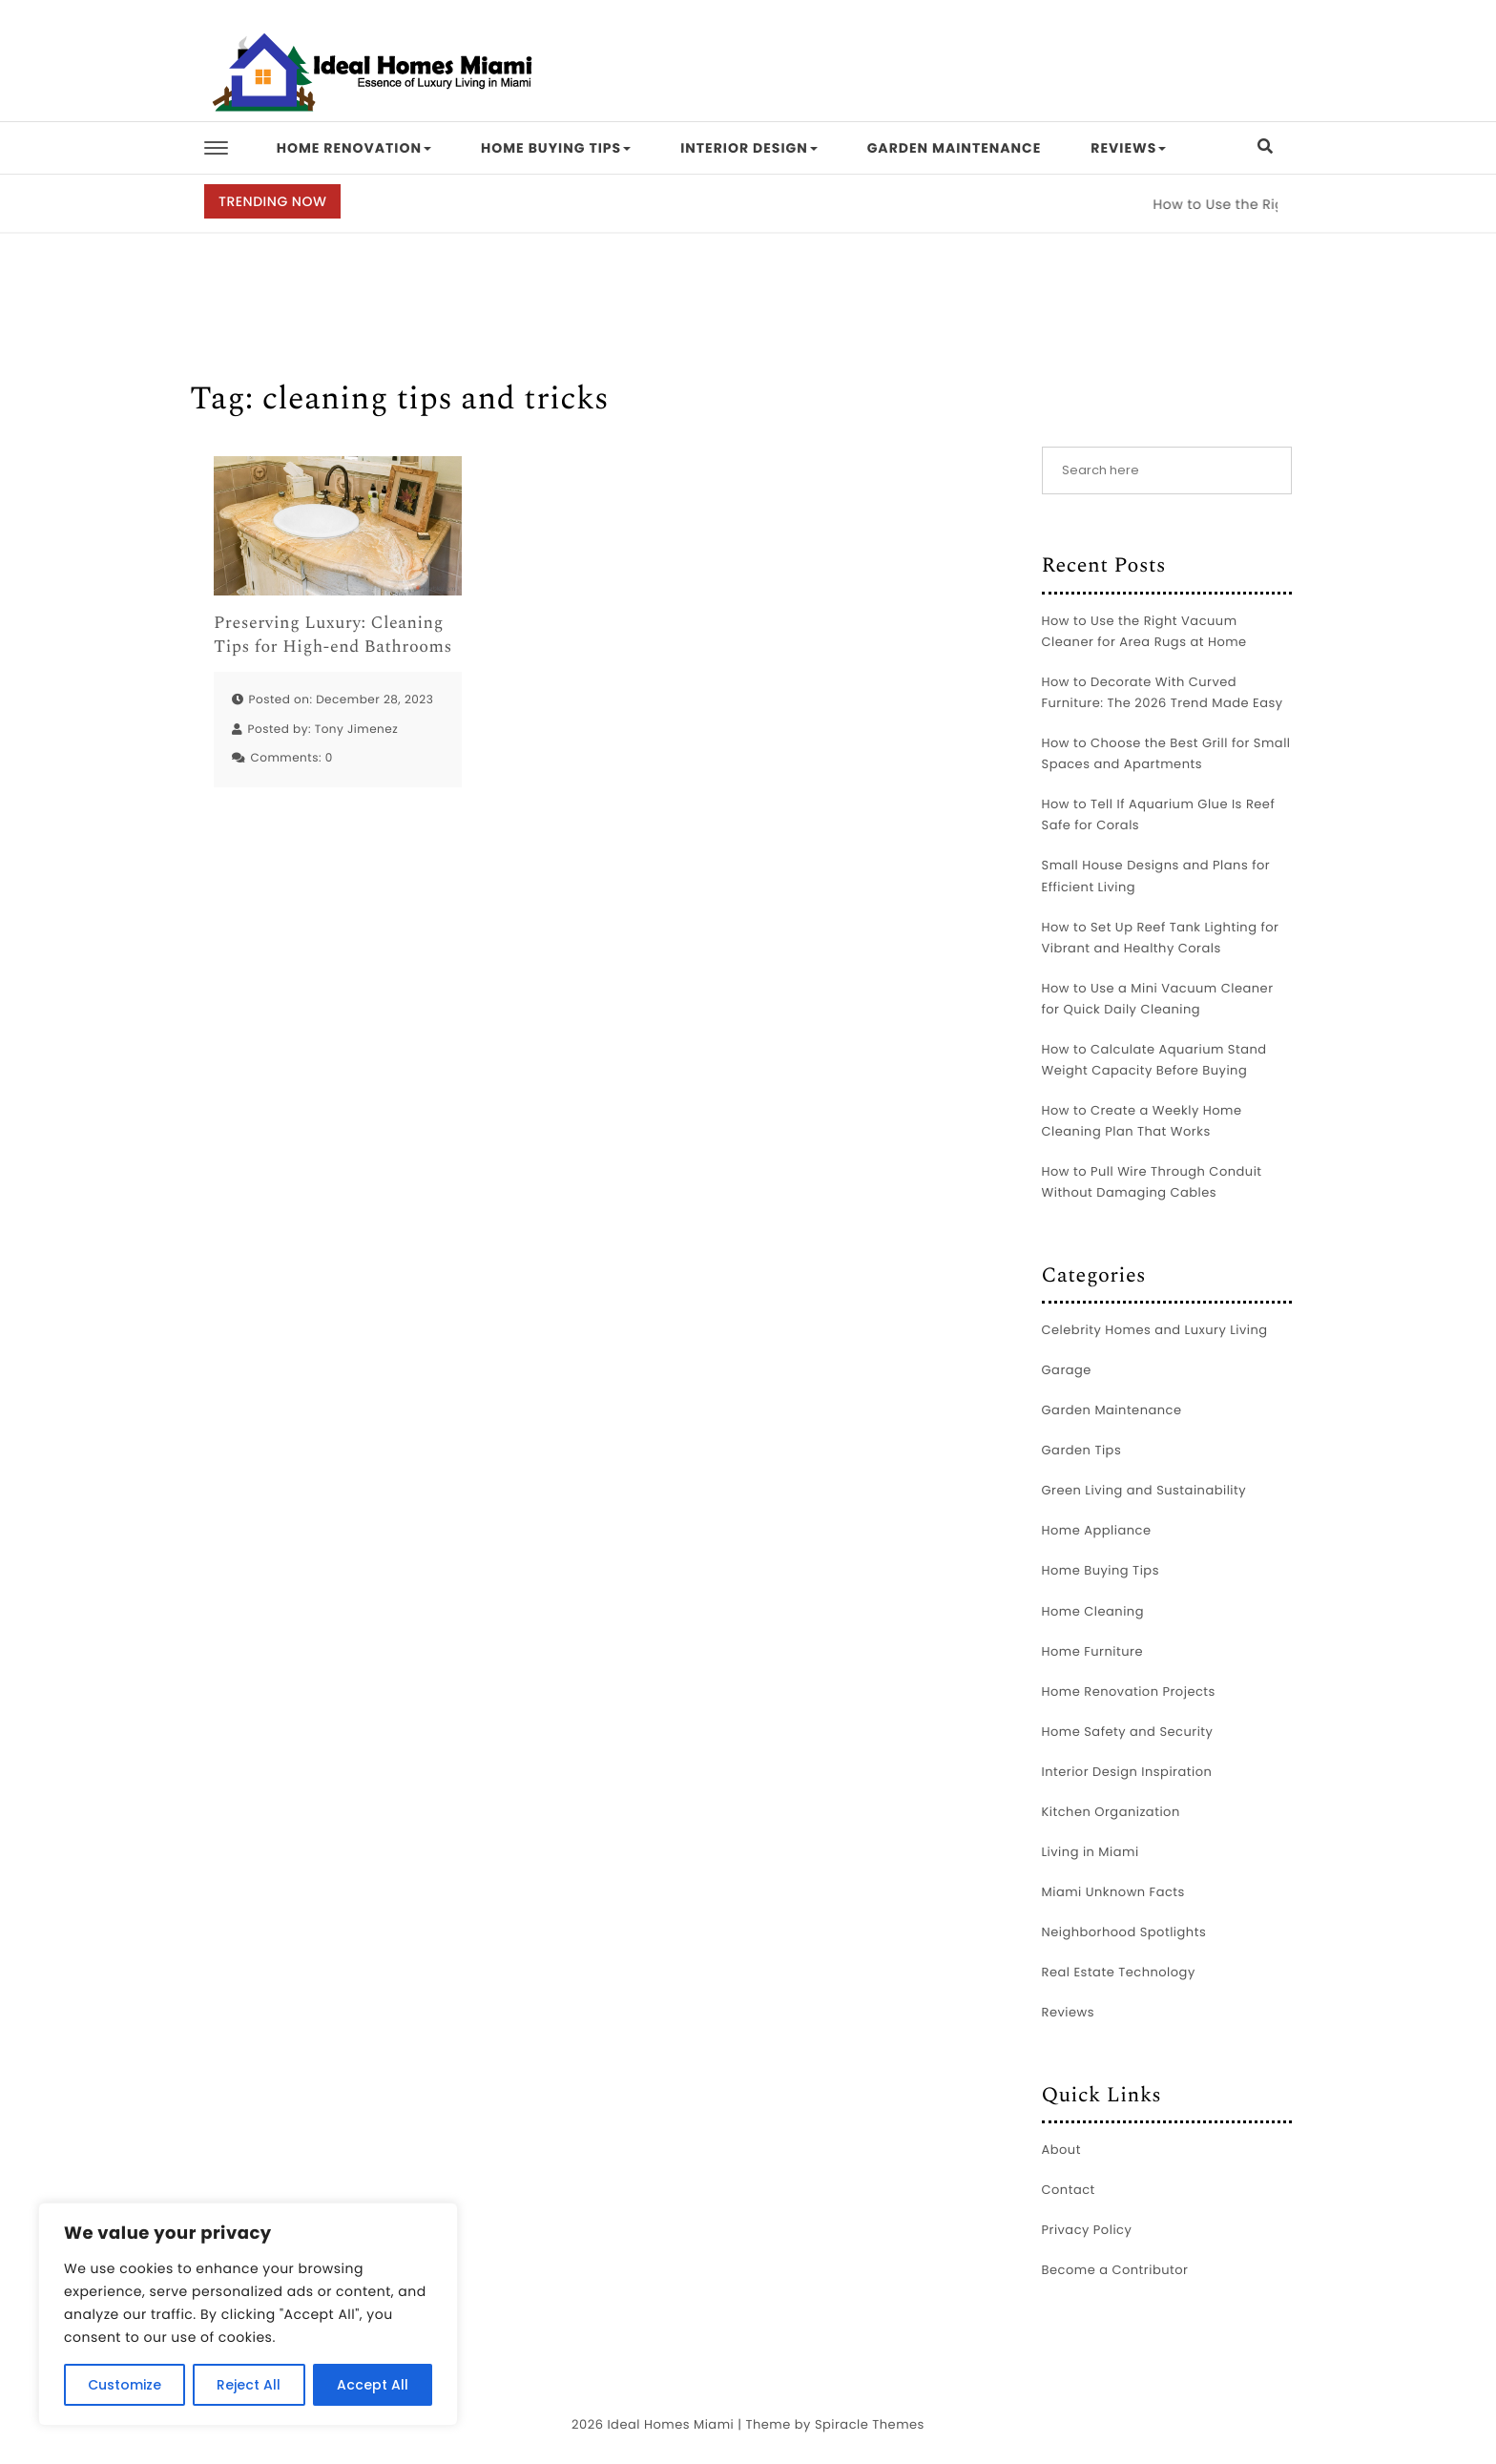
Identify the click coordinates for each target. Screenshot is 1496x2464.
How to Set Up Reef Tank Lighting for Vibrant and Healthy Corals (1160, 937)
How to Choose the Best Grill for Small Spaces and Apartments (1166, 753)
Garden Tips (1082, 1450)
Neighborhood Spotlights (1124, 1932)
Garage (1066, 1370)
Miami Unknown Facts (1113, 1892)
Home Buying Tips (556, 147)
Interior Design (749, 147)
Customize (124, 2384)
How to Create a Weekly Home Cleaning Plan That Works (1142, 1120)
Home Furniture (1092, 1651)
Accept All (372, 2384)
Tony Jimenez (357, 729)
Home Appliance (1097, 1530)
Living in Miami (1090, 1852)
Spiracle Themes (870, 2424)
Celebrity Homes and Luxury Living (1155, 1330)
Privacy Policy (1087, 2230)
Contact (1068, 2190)
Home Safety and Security (1128, 1732)
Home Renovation (354, 147)
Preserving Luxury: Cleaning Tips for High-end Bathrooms (333, 635)
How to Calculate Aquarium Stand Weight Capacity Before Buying (1154, 1059)
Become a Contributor (1115, 2270)
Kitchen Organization (1111, 1812)
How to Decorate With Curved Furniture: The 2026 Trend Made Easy (1162, 692)
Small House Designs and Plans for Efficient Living (1156, 875)
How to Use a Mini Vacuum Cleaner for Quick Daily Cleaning (1158, 998)
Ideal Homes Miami (670, 2424)
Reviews (1128, 147)
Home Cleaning (1093, 1611)
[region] (248, 2314)
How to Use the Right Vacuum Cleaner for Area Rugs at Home (1144, 631)
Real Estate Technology (1118, 1972)
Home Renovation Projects (1129, 1691)
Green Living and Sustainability (1144, 1490)
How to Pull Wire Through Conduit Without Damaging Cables (1152, 1181)
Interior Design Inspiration (1127, 1772)
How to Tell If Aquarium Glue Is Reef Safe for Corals (1159, 814)
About (1061, 2149)
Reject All (248, 2384)
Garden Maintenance (954, 147)
